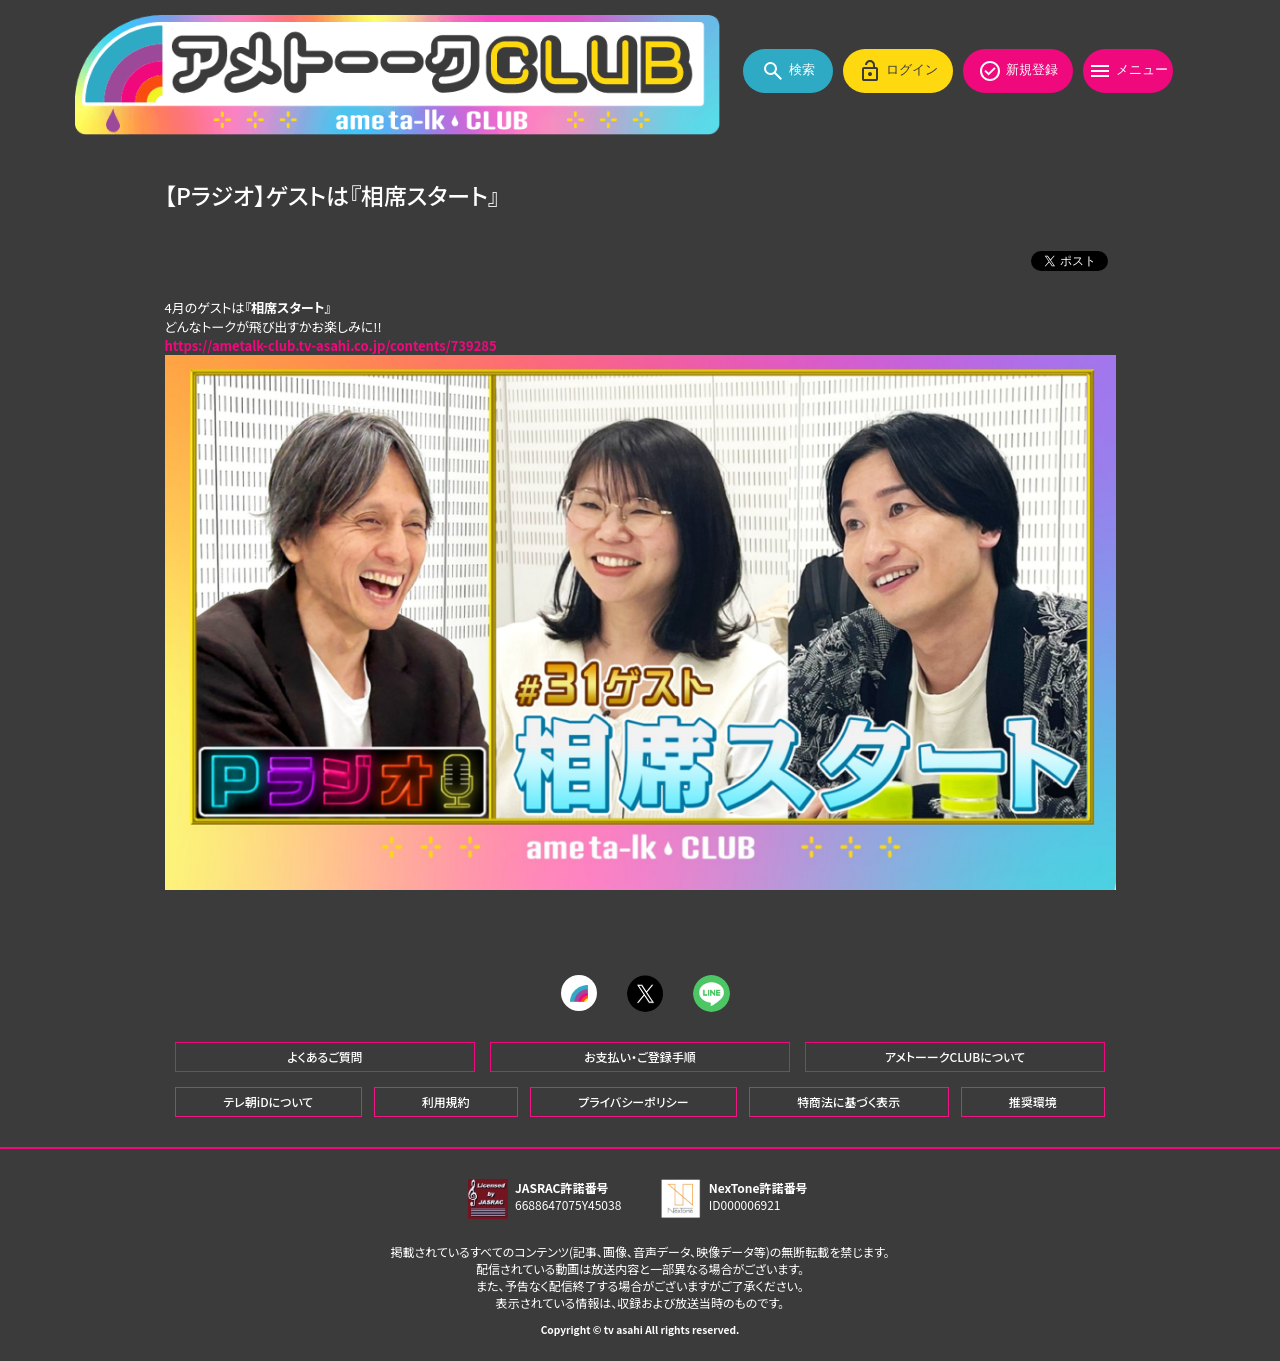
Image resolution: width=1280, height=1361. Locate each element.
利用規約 (446, 1100)
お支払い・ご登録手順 (639, 1055)
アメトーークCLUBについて (955, 1055)
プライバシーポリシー (633, 1100)
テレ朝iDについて (268, 1100)
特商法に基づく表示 (848, 1100)
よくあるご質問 (325, 1055)
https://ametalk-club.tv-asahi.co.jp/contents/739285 (331, 346)
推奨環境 (1033, 1100)
